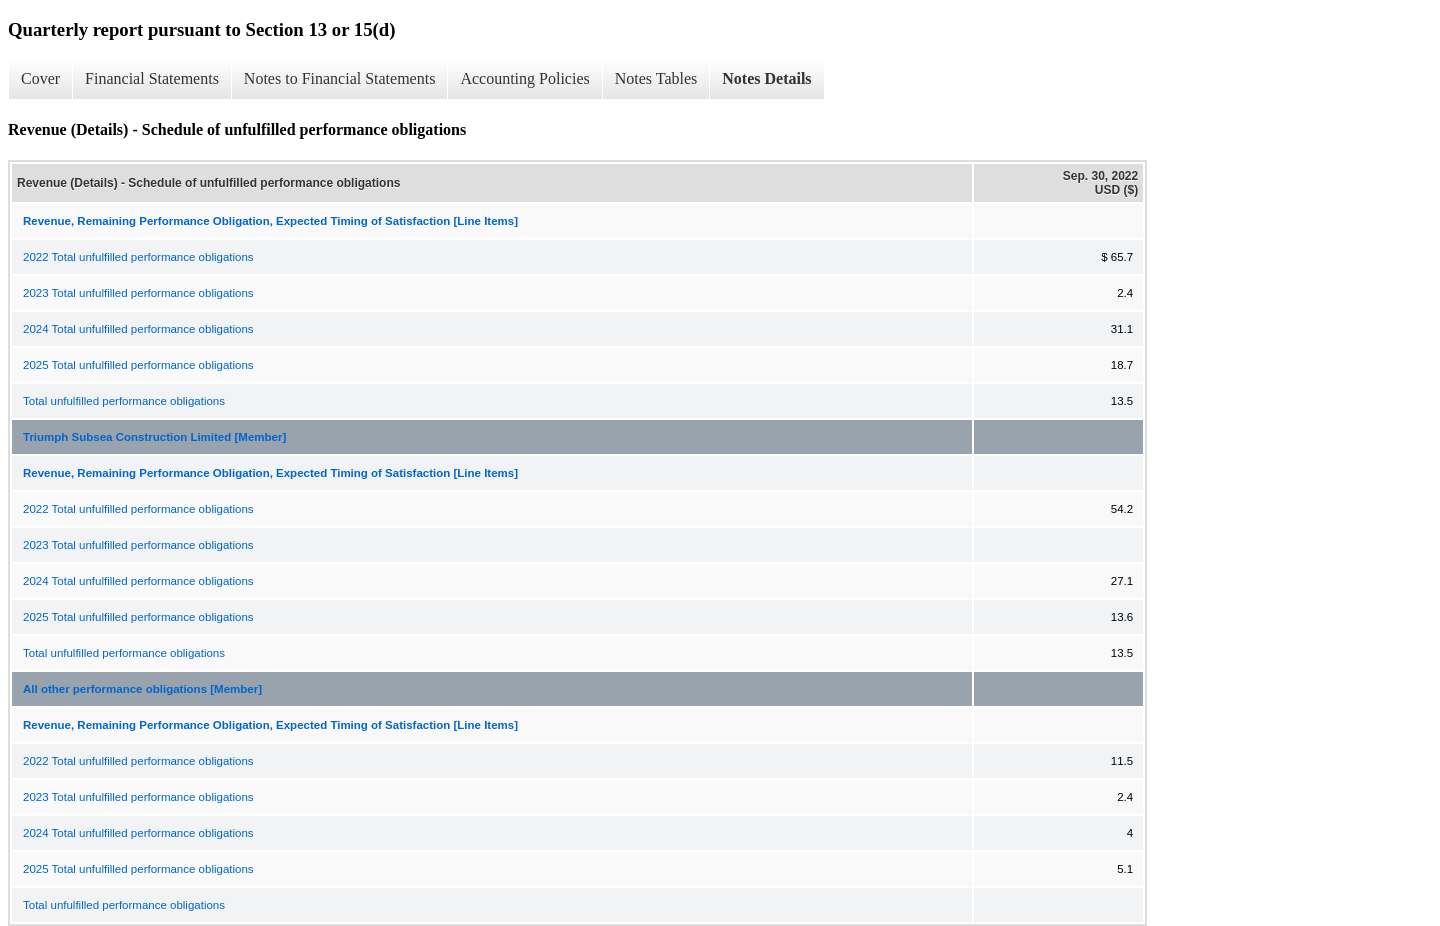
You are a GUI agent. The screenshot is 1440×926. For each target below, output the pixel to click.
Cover (40, 78)
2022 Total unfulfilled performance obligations (138, 257)
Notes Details (766, 78)
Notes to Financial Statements (340, 78)
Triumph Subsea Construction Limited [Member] (154, 437)
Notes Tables (656, 78)
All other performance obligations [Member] (142, 689)
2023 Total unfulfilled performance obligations (138, 293)
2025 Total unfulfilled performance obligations (138, 365)
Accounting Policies (524, 78)
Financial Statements (152, 78)
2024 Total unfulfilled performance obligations (138, 329)
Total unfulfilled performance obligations (124, 401)
